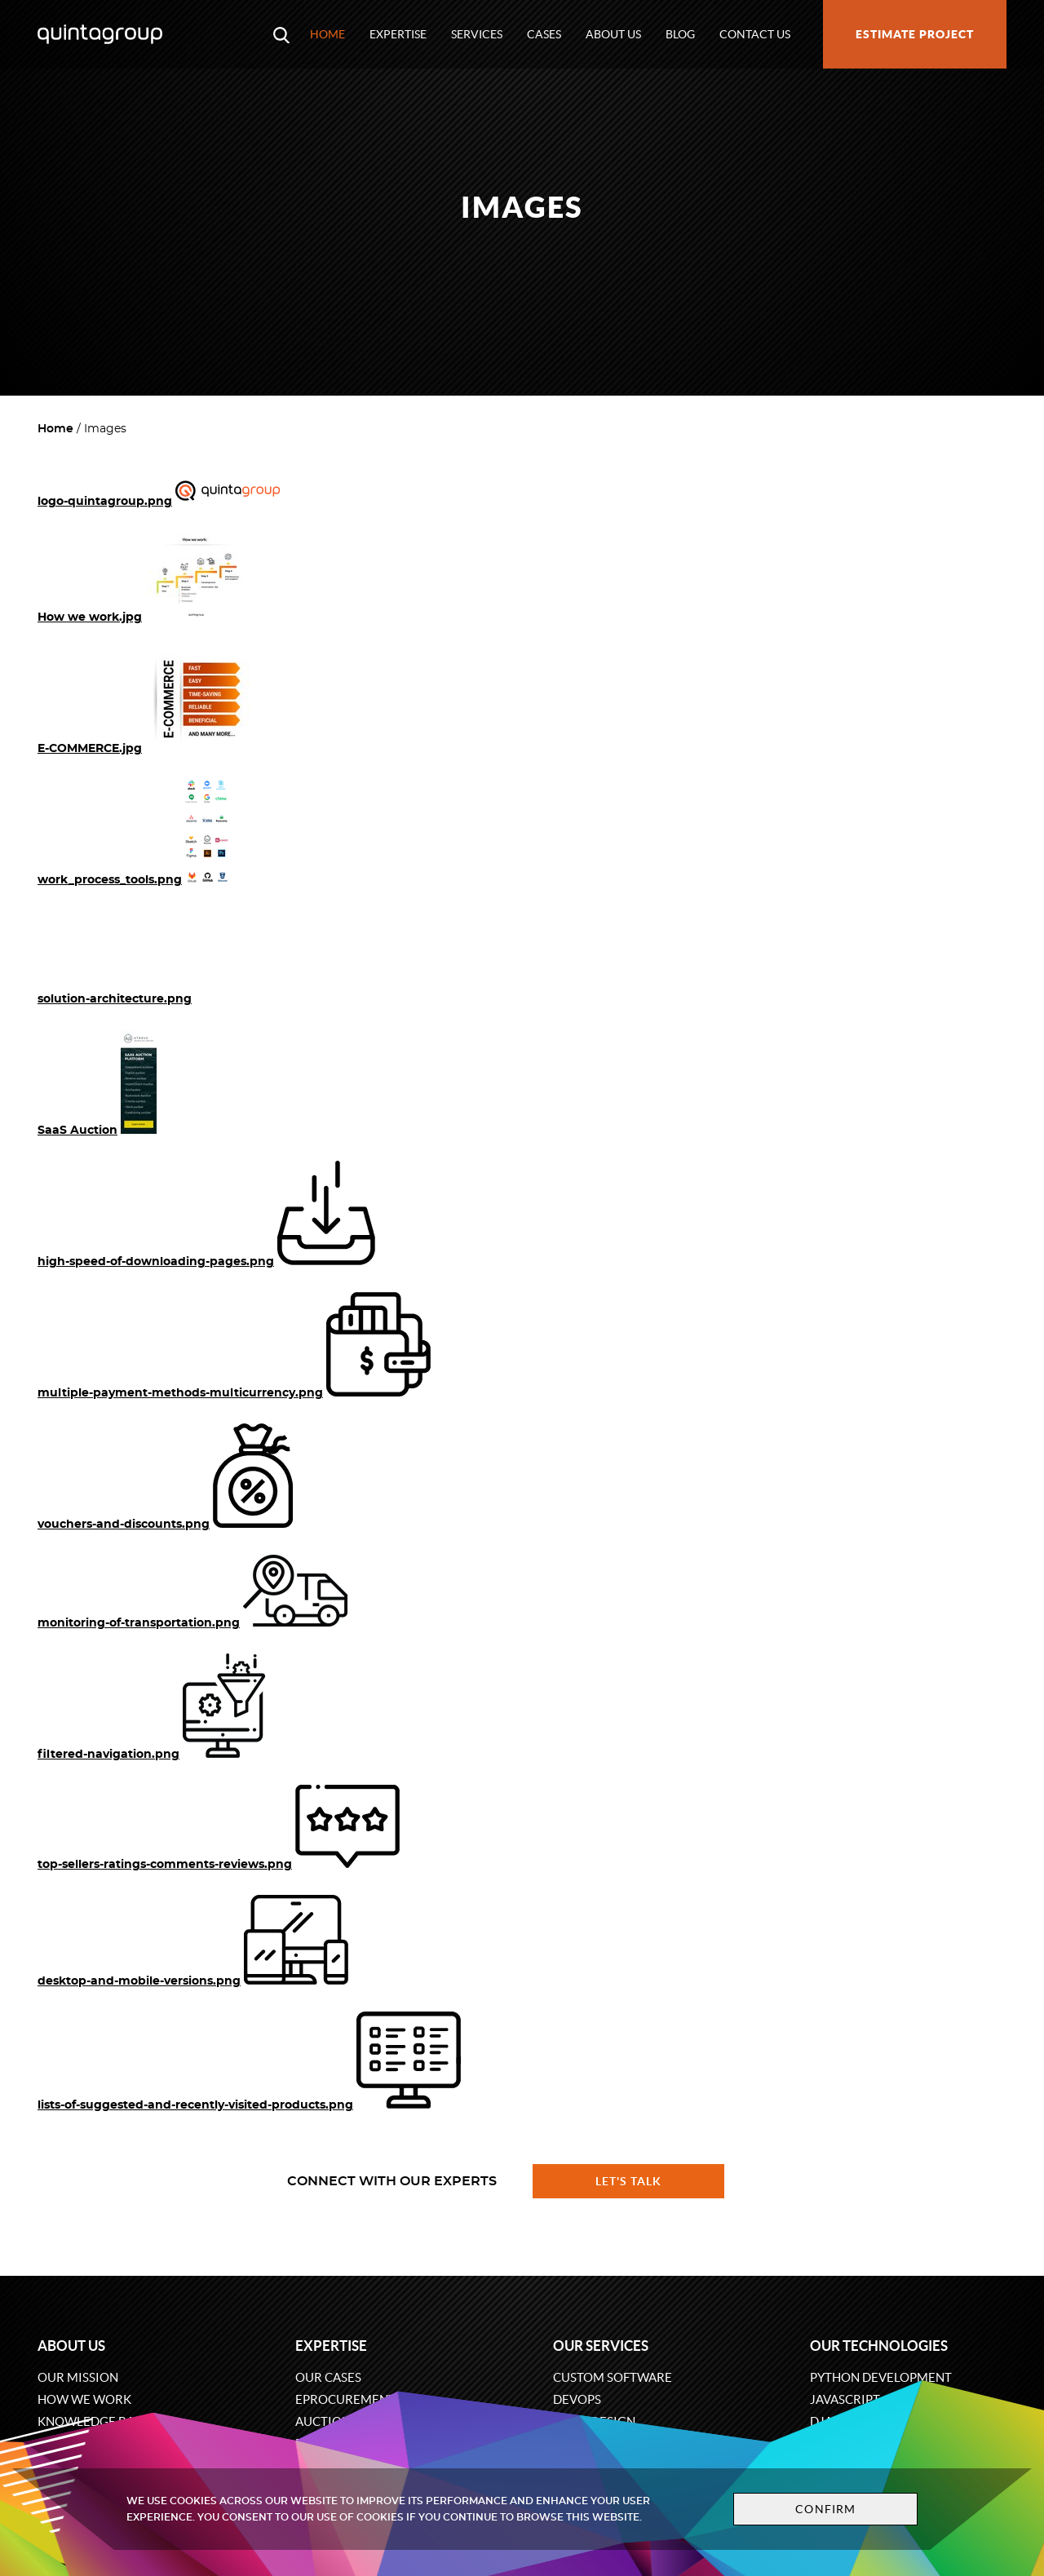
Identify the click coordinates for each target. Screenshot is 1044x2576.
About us (613, 34)
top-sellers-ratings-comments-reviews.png (165, 1864)
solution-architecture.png (115, 999)
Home (327, 34)
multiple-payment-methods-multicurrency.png (180, 1393)
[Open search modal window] (281, 34)
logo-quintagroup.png (105, 501)
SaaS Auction (77, 1130)
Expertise (398, 34)
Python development (881, 2377)
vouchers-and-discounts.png (124, 1524)
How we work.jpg (90, 617)
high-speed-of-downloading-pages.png (156, 1262)
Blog (680, 34)
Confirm (825, 2509)
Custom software (612, 2377)
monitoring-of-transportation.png (139, 1623)
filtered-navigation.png (108, 1754)
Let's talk (628, 2181)
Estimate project (915, 34)
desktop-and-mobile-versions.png (139, 1981)
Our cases (328, 2377)
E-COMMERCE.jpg (90, 749)
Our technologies (879, 2345)
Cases (544, 34)
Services (476, 34)
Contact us (754, 34)
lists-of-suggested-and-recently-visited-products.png (195, 2105)
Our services (600, 2345)
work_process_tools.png (110, 880)
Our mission (78, 2377)
